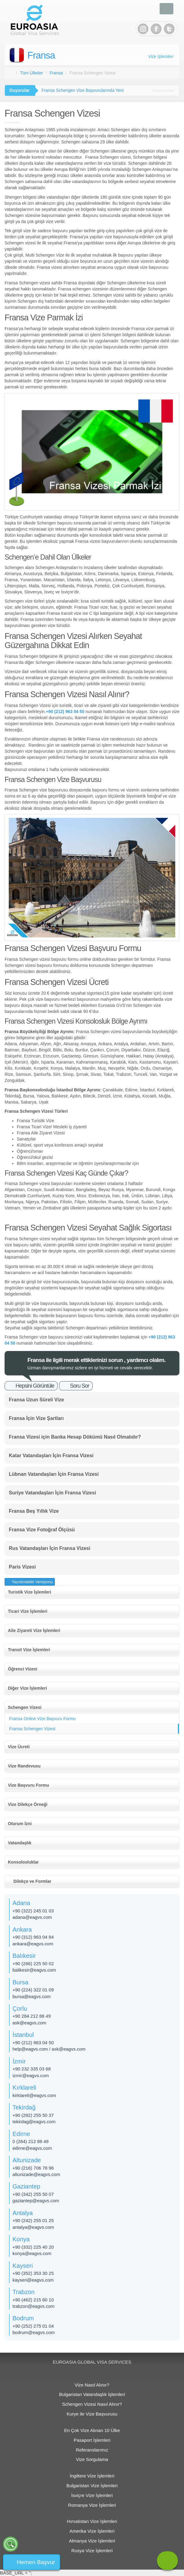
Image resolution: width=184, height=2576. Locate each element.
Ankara (22, 1929)
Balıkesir (24, 1955)
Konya (21, 2239)
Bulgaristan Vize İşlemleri (92, 2485)
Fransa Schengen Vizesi (32, 1728)
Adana (21, 1903)
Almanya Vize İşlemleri (92, 2540)
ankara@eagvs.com (32, 1943)
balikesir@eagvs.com (34, 1970)
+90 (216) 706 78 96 (33, 2168)
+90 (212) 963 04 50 (33, 2042)
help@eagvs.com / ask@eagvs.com (49, 2049)
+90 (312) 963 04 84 (33, 1937)
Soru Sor (79, 1386)
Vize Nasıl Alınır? (92, 2384)
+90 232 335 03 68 (31, 2068)
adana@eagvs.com (32, 1917)
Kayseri (22, 2265)
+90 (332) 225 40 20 (33, 2247)
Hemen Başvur (36, 2562)
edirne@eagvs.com (32, 2148)
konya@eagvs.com (31, 2253)
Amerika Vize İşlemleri (92, 2531)
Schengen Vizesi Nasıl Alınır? (92, 2404)
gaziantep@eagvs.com (35, 2200)
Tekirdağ (24, 2107)
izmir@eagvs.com (30, 2075)
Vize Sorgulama (92, 2459)
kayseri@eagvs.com (33, 2279)
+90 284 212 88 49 (31, 2016)
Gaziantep (26, 2186)
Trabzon (23, 2292)
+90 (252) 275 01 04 (33, 2326)
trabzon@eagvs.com (33, 2306)
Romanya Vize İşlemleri (92, 2505)
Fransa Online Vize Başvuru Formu (42, 1718)
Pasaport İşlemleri (92, 2440)
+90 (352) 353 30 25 (33, 2273)
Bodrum (23, 2318)
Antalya (22, 2213)
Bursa (20, 1982)
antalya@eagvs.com (33, 2227)
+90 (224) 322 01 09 (33, 1989)
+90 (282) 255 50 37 (33, 2115)
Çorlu (19, 2008)
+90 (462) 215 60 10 (33, 2299)
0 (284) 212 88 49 (30, 2141)
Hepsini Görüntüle (35, 1386)
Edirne (21, 2134)
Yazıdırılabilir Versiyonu (32, 1582)
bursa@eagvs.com (31, 1996)
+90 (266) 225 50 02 (33, 1963)
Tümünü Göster (163, 90)
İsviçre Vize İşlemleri (92, 2495)
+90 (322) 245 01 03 (33, 1910)
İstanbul (23, 2034)
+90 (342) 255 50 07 (33, 2194)
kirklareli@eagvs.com (34, 2095)
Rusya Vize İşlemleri (92, 2550)
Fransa (41, 55)
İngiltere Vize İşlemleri (92, 2475)
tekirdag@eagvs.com (33, 2121)
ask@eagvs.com (29, 2022)
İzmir (19, 2061)
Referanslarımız (92, 2449)
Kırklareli (24, 2087)
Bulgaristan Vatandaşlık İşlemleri (92, 2394)
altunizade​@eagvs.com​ (36, 2174)
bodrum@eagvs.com (33, 2332)
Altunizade (26, 2160)
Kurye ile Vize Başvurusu (92, 2413)
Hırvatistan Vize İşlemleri (92, 2521)
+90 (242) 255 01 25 (33, 2220)
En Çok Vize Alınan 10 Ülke (92, 2430)
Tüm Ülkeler (31, 72)
